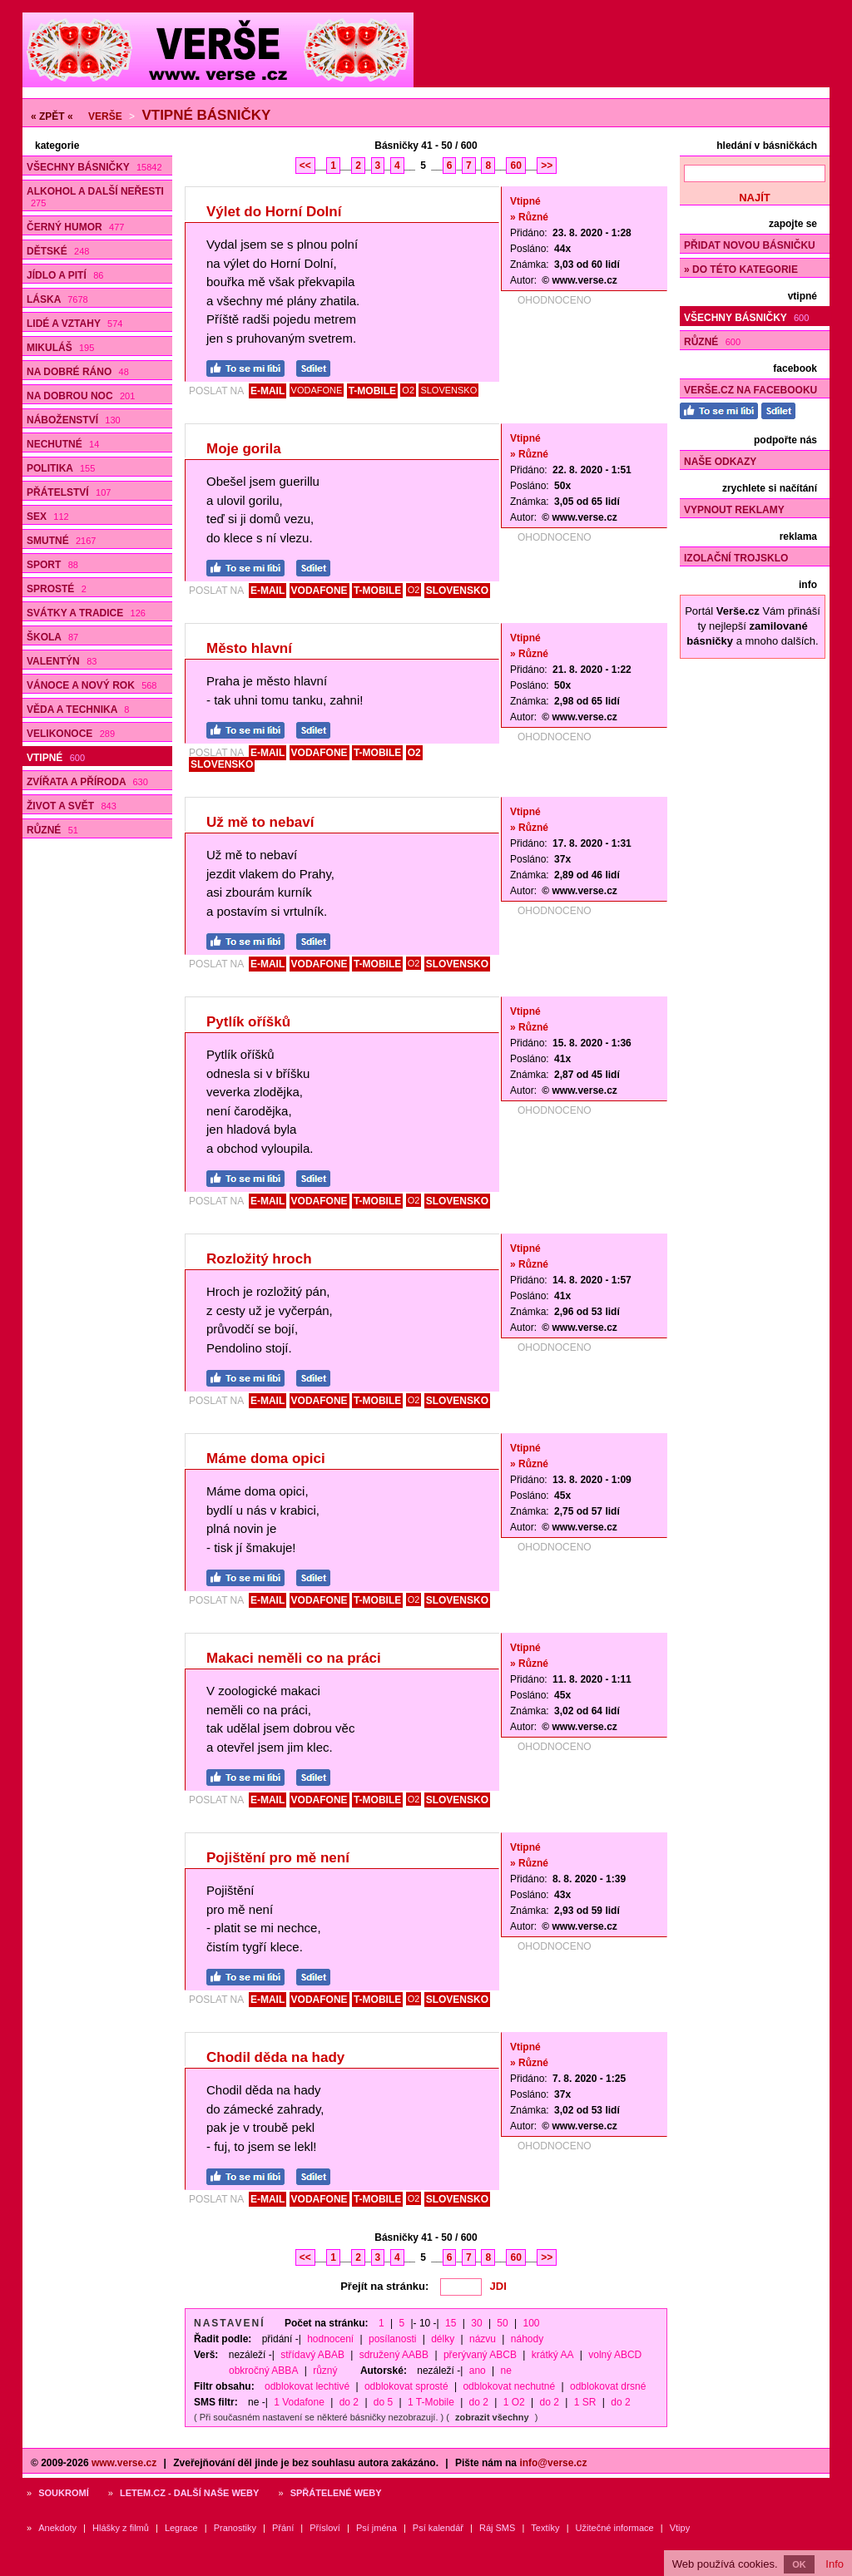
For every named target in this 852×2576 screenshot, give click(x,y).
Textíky (545, 2528)
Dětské (58, 251)
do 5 (383, 2402)
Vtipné (56, 758)
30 (476, 2323)
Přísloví (325, 2528)
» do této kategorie (741, 269)
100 (531, 2323)
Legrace (181, 2528)
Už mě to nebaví (260, 822)
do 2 (349, 2402)
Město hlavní (249, 648)
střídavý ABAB (312, 2355)
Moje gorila (243, 449)
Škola (52, 637)
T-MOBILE (372, 391)
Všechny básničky (94, 167)
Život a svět (71, 806)
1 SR (585, 2402)
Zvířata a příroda (87, 782)
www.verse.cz (124, 2463)
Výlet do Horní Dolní (273, 212)
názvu (482, 2339)
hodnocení (330, 2339)
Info (834, 2564)
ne (506, 2370)
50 (502, 2323)
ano (477, 2370)
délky (442, 2339)
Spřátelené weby (336, 2493)
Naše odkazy (720, 461)
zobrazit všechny (492, 2417)
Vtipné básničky (205, 115)
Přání (283, 2528)
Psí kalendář (438, 2528)
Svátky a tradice (86, 613)
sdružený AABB (393, 2355)
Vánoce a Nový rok (91, 685)
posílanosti (392, 2339)
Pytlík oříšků (248, 1022)
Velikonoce (71, 733)
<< (305, 165)
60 (515, 165)
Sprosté (57, 589)
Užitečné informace (615, 2528)
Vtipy (680, 2528)
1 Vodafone (299, 2402)
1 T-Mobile (431, 2402)
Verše (105, 116)
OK (799, 2564)
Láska (57, 299)
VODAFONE (317, 390)
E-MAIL (267, 391)
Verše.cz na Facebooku (750, 390)
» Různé (529, 217)
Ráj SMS (497, 2528)
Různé (52, 830)
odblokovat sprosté (406, 2386)
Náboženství (74, 420)
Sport (52, 565)
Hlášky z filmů (120, 2528)
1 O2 (514, 2402)
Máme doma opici (265, 1458)
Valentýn (62, 661)
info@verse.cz (553, 2463)
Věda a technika (78, 709)
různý (325, 2370)
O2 (408, 390)
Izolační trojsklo (736, 558)
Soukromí (63, 2493)
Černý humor (75, 227)
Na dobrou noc (81, 396)
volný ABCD (614, 2355)
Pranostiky (235, 2528)
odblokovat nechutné (509, 2386)
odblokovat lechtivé (307, 2386)
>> (546, 165)
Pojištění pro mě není (277, 1858)
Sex (48, 516)
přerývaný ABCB (480, 2355)
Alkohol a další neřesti (95, 196)
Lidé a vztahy (74, 323)
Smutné (61, 540)
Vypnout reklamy (734, 510)
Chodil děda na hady (275, 2057)
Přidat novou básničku (749, 245)
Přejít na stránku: (384, 2286)
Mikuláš (60, 348)
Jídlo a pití (65, 275)
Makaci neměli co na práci (293, 1658)
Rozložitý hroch (259, 1259)
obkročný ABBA (263, 2370)
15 (450, 2323)
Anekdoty (57, 2528)
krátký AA (553, 2355)
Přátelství (69, 492)
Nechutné (63, 444)
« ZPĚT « (52, 116)
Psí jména (376, 2528)
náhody (527, 2339)
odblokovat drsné (608, 2386)
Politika (61, 468)
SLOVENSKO (448, 390)
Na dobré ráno (78, 372)
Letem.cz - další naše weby (189, 2493)
